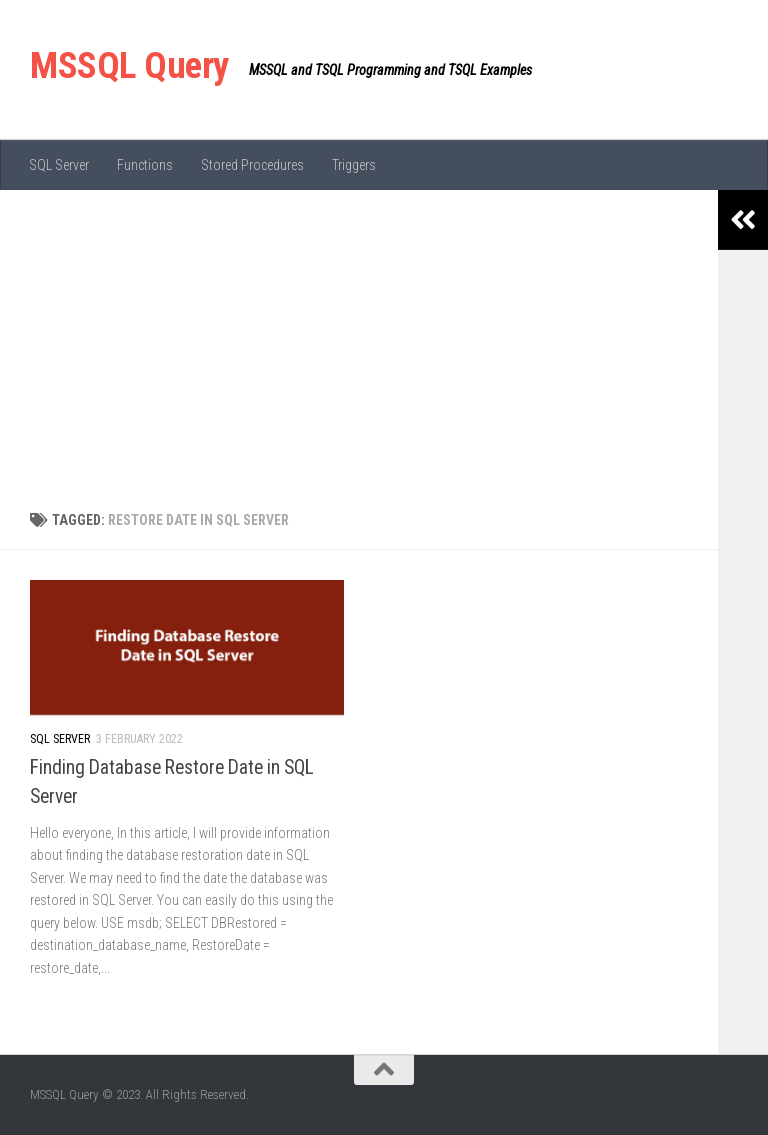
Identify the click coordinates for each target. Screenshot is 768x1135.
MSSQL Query (129, 65)
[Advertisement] (359, 340)
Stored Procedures (252, 165)
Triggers (354, 165)
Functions (145, 165)
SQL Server (59, 165)
